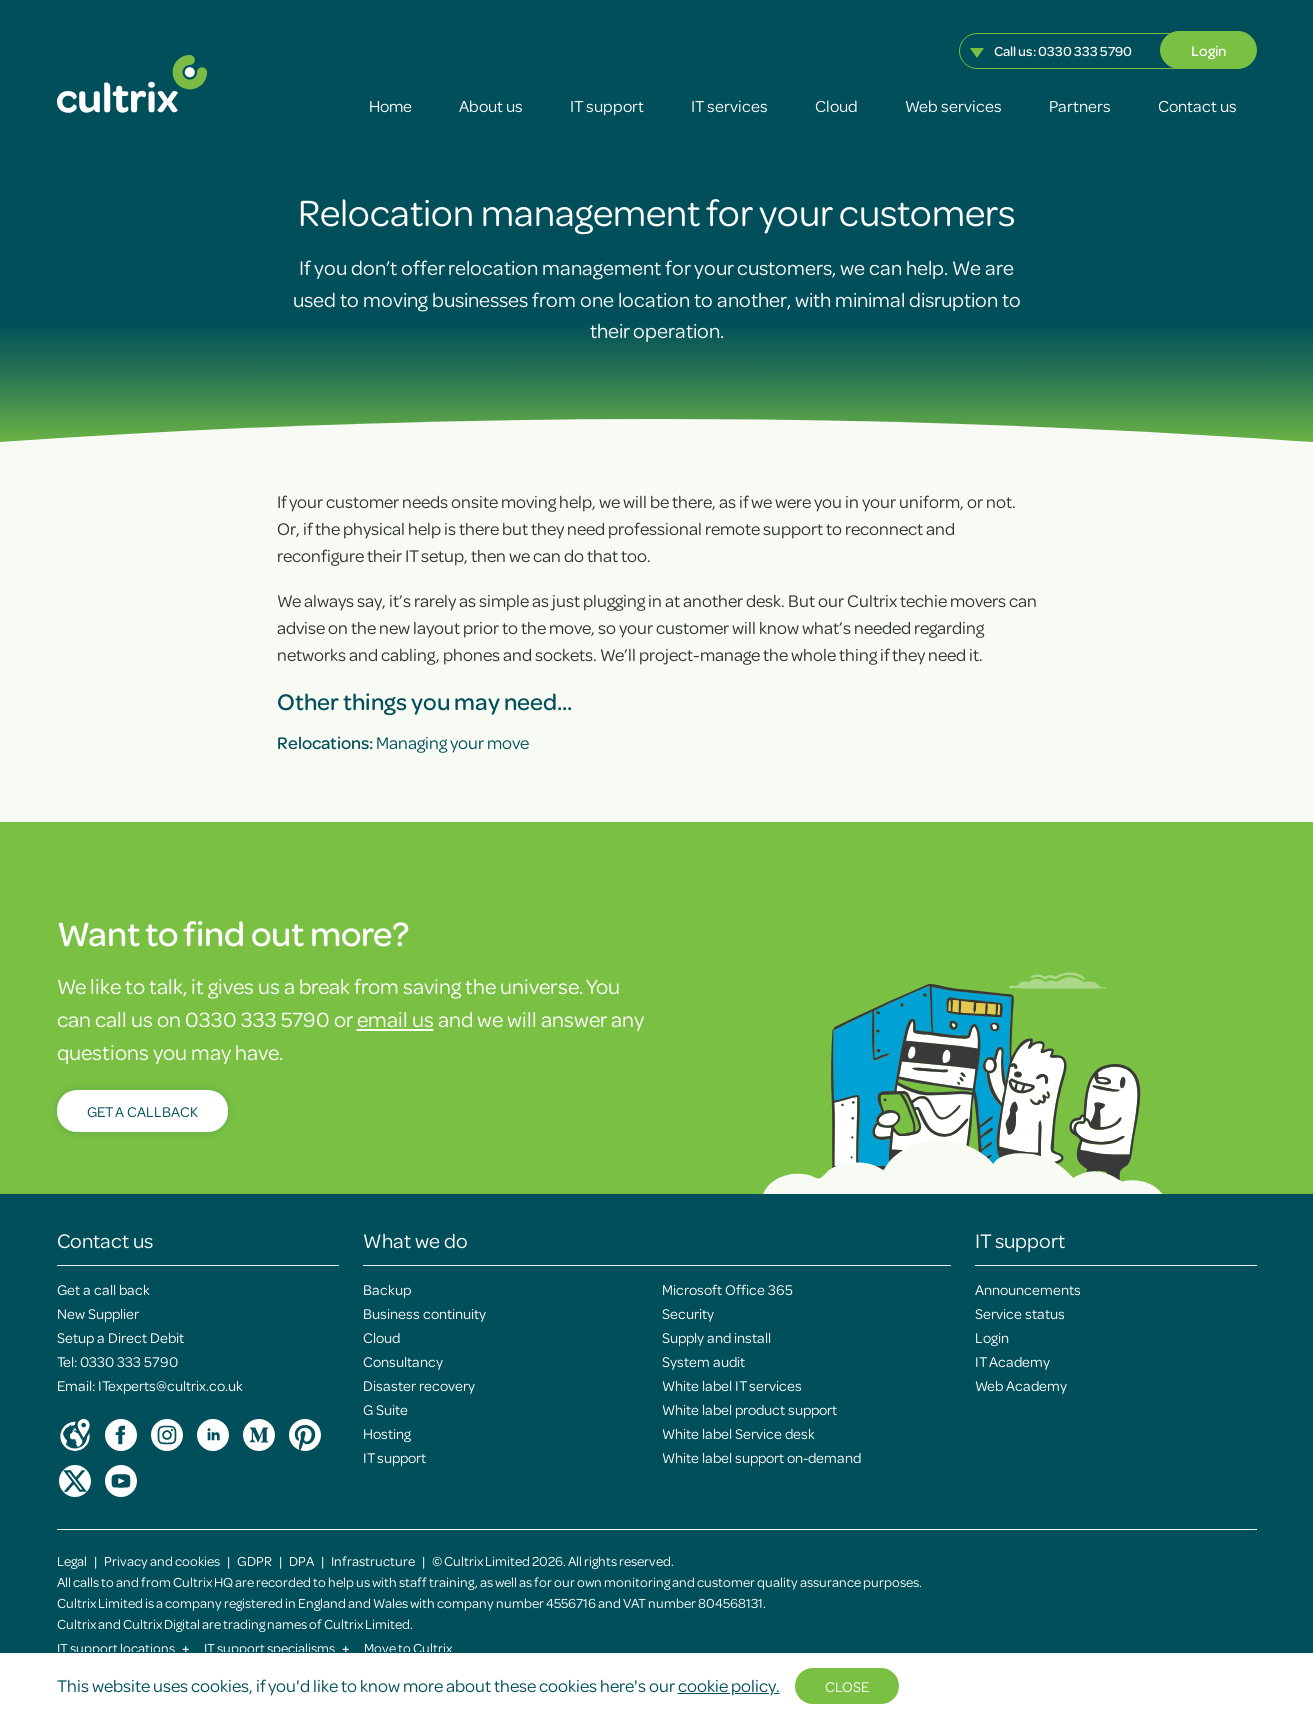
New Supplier (98, 1313)
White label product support (749, 1409)
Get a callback (142, 1111)
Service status (1020, 1313)
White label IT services (732, 1385)
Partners (1080, 105)
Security (688, 1313)
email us (395, 1018)
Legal (72, 1560)
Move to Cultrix (408, 1647)
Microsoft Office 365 (727, 1289)
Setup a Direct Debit (120, 1337)
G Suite (385, 1409)
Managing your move (403, 742)
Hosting (387, 1433)
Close (847, 1686)
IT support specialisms (277, 1647)
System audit (703, 1361)
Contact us (1197, 105)
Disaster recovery (419, 1385)
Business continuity (424, 1313)
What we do (415, 1240)
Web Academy (1021, 1385)
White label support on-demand (761, 1457)
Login (1208, 50)
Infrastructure (373, 1560)
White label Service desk (738, 1433)
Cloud (836, 105)
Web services (953, 105)
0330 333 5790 (1085, 50)
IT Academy (1012, 1361)
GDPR (254, 1560)
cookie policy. (729, 1685)
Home (390, 105)
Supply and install (716, 1337)
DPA (301, 1560)
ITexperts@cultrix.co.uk (170, 1385)
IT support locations (123, 1647)
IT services (729, 105)
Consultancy (403, 1361)
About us (491, 105)
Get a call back (103, 1289)
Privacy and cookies (162, 1560)
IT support (607, 105)
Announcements (1028, 1289)
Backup (387, 1289)
